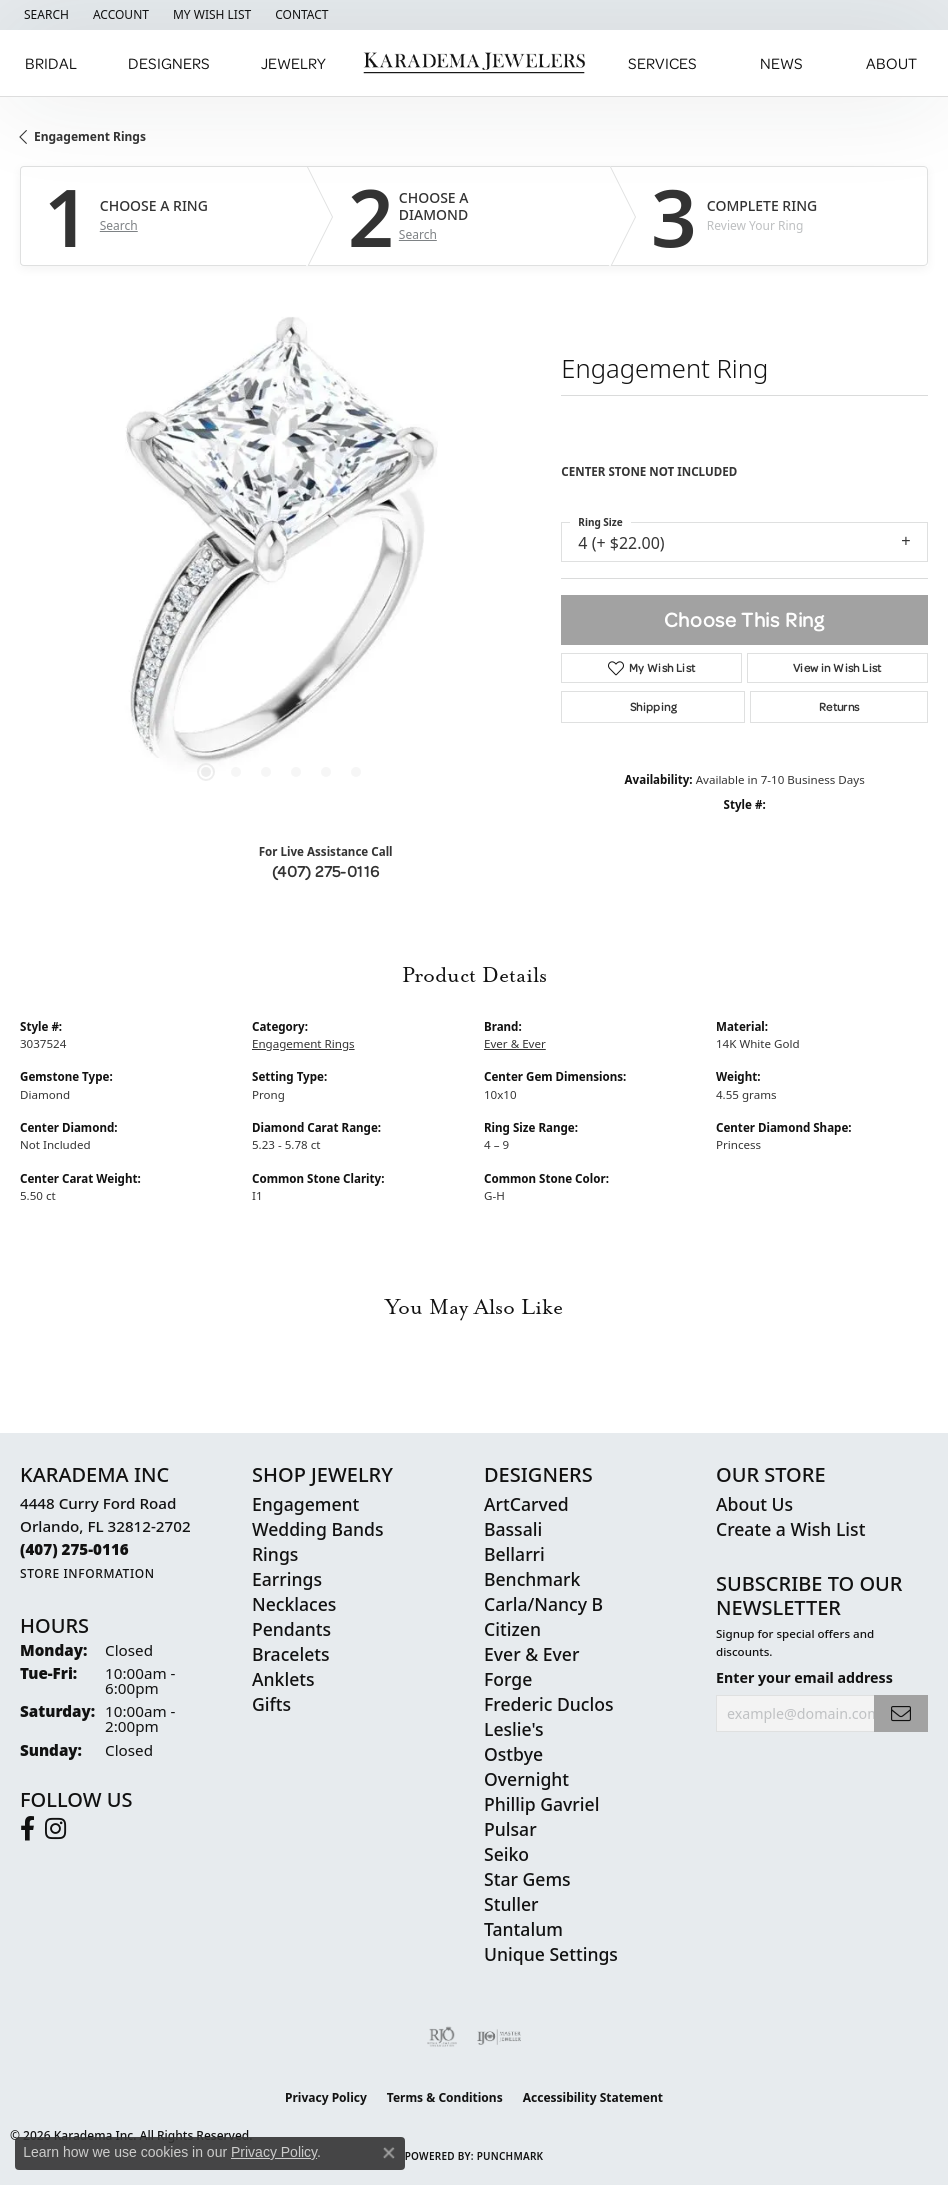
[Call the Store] (74, 1549)
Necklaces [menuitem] (294, 1604)
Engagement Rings (90, 136)
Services (662, 63)
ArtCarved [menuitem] (526, 1504)
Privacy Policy (326, 2097)
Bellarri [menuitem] (514, 1554)
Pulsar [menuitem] (510, 1829)
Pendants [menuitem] (291, 1629)
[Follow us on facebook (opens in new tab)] (27, 1829)
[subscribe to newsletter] (901, 1713)
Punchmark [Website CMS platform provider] (510, 2156)
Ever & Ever (515, 1043)
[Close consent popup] (389, 2153)
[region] (280, 556)
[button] (44, 15)
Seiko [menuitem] (506, 1854)
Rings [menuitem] (275, 1554)
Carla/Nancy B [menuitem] (543, 1604)
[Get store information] (87, 1573)
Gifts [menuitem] (271, 1704)
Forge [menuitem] (508, 1679)
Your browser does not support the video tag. (281, 556)
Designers (169, 63)
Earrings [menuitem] (287, 1579)
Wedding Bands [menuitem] (317, 1529)
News (781, 63)
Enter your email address (804, 1677)
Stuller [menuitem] (511, 1904)
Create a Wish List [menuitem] (790, 1529)
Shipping (653, 706)
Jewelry (293, 63)
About (891, 63)
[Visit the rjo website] (442, 2037)
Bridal (51, 63)
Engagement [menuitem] (305, 1504)
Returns (839, 706)
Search (119, 226)
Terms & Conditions (445, 2097)
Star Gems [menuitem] (527, 1879)
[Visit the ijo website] (499, 2037)
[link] (299, 15)
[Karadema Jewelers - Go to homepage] (474, 63)
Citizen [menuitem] (512, 1629)
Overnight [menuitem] (526, 1779)
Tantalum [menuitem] (523, 1929)
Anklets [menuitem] (283, 1679)
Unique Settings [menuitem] (551, 1954)
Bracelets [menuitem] (291, 1654)
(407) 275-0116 (326, 871)
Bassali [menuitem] (513, 1529)
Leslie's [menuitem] (514, 1729)
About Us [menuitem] (754, 1504)
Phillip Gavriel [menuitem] (541, 1804)
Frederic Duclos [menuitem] (548, 1704)
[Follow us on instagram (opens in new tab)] (55, 1829)
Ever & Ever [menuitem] (531, 1654)
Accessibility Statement (593, 2097)
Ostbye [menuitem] (513, 1754)
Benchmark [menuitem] (532, 1579)
